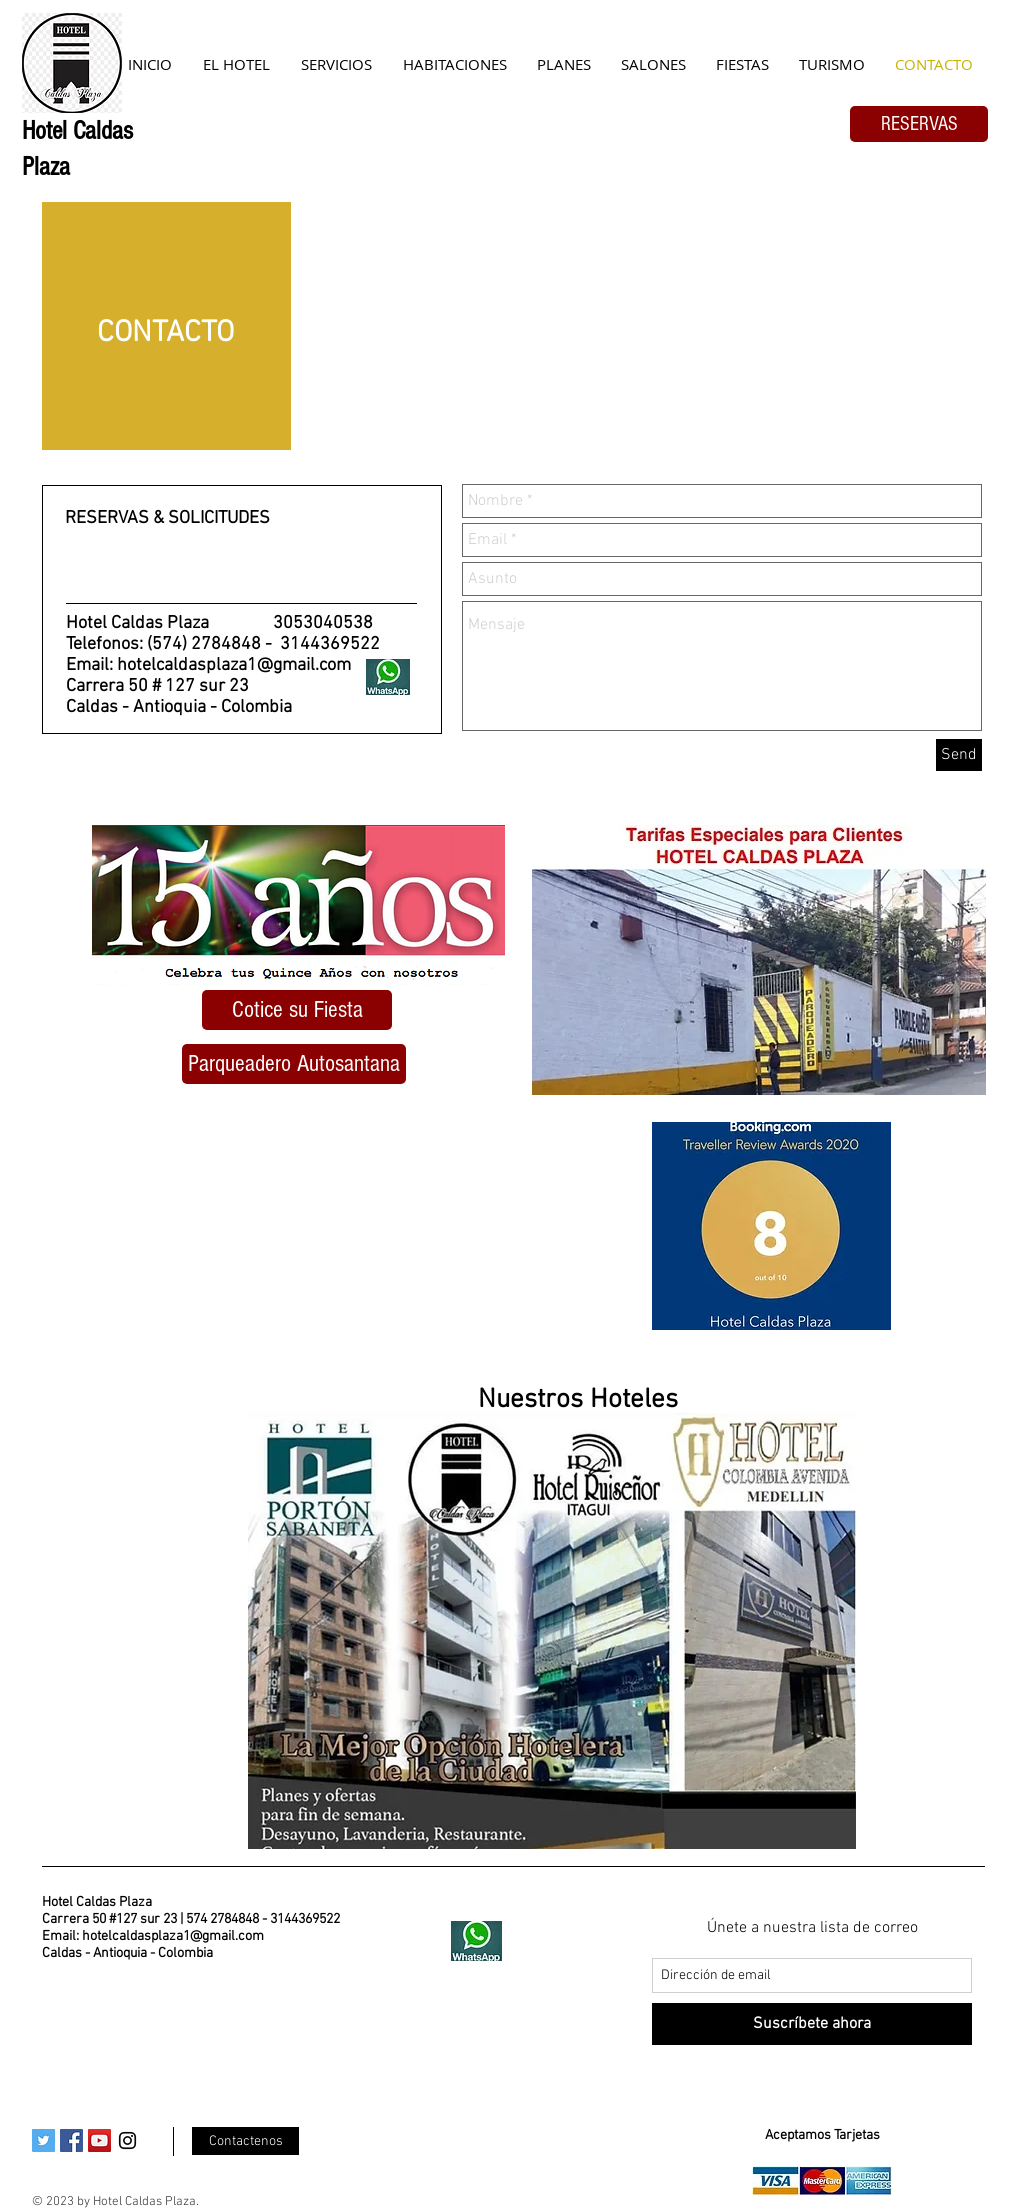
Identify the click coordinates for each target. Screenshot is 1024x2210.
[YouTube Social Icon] (99, 2140)
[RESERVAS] (919, 124)
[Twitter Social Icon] (43, 2140)
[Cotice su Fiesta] (297, 1010)
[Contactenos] (245, 2141)
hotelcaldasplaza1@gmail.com (234, 665)
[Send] (959, 755)
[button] (294, 1064)
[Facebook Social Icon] (71, 2140)
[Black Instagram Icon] (127, 2140)
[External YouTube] (292, 1237)
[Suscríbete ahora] (812, 2024)
